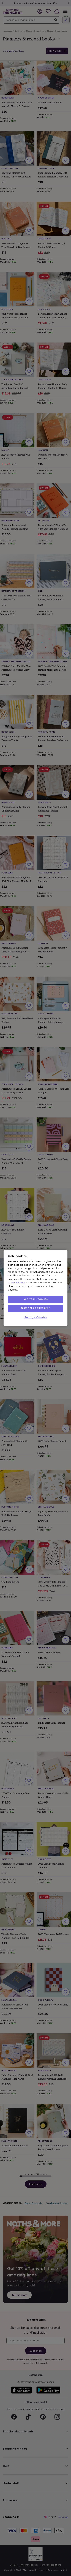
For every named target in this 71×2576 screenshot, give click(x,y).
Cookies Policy (16, 1282)
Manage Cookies (35, 1317)
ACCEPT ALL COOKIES (35, 1299)
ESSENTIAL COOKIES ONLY (35, 1308)
